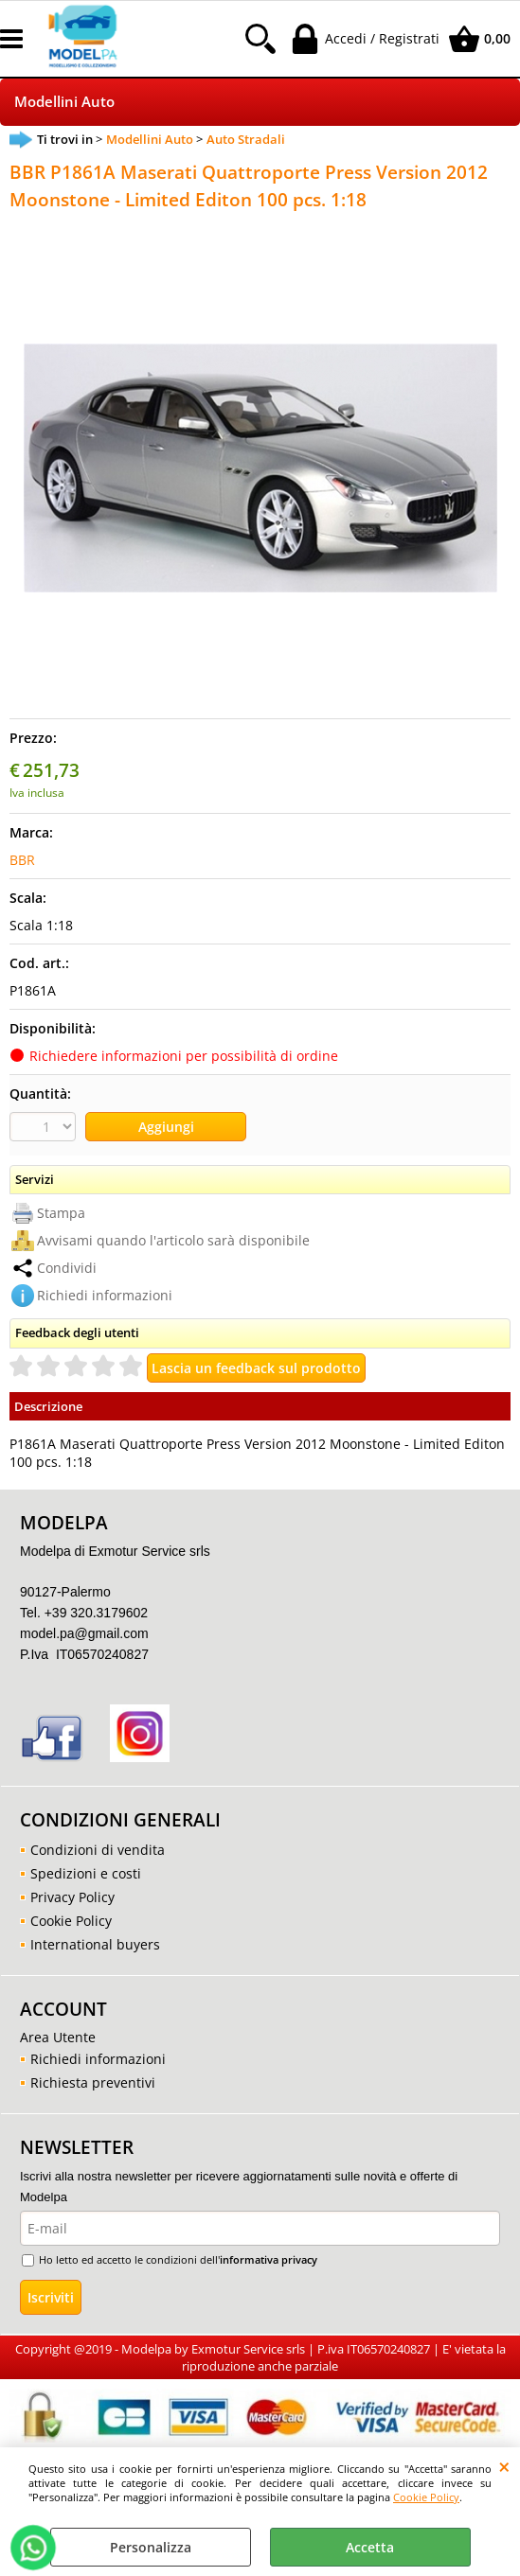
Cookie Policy (426, 2497)
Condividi (67, 1268)
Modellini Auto (64, 102)
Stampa (61, 1213)
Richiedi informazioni (104, 1295)
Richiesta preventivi (92, 2082)
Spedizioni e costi (85, 1873)
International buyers (95, 1944)
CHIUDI (504, 2466)
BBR (22, 860)
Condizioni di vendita (97, 1850)
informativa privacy (268, 2259)
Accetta (370, 2547)
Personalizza (150, 2547)
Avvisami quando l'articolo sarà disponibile (173, 1240)
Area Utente (58, 2037)
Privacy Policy (72, 1897)
